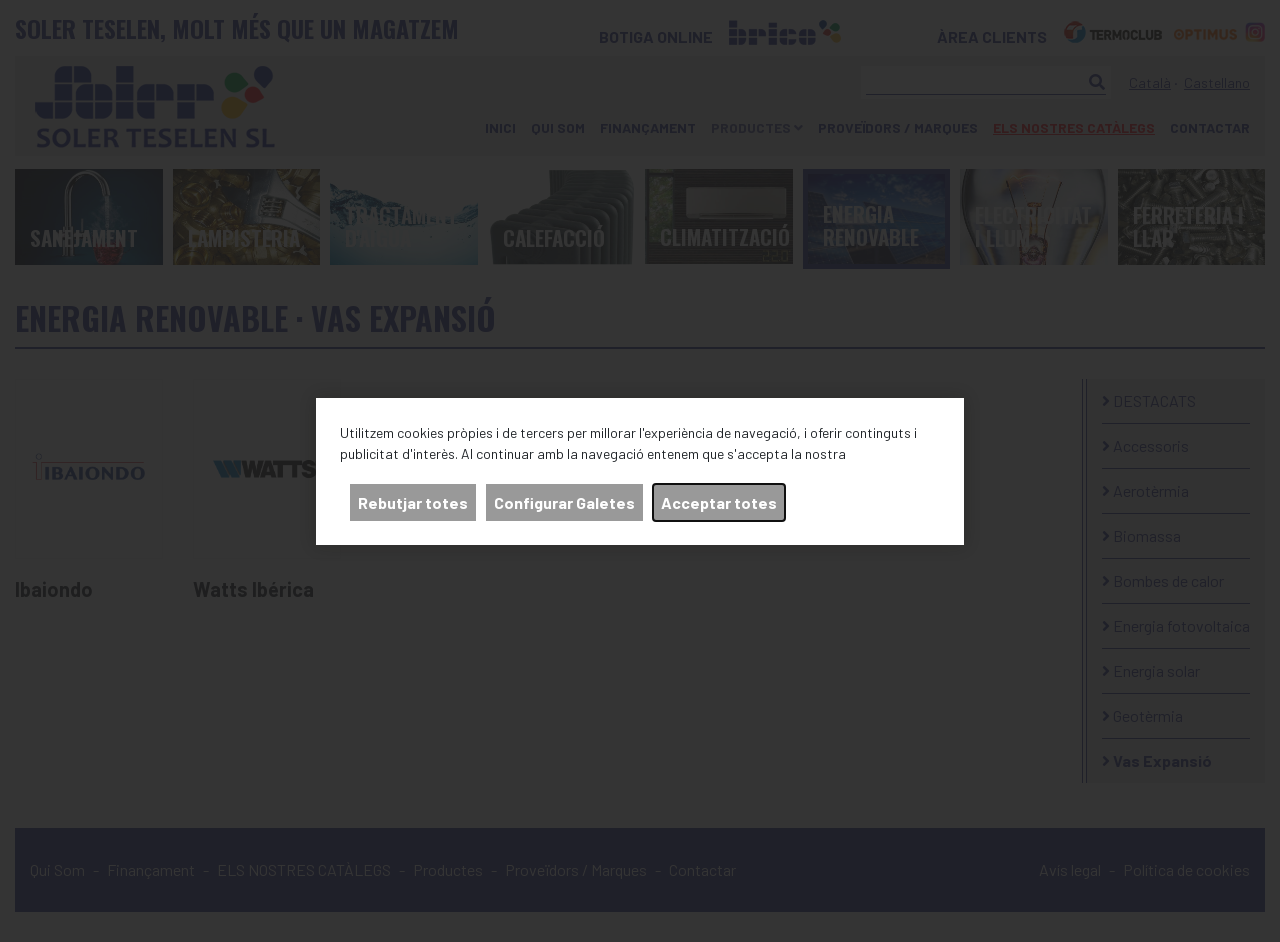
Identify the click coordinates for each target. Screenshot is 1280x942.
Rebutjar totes (413, 502)
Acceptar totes (719, 502)
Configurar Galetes (564, 502)
